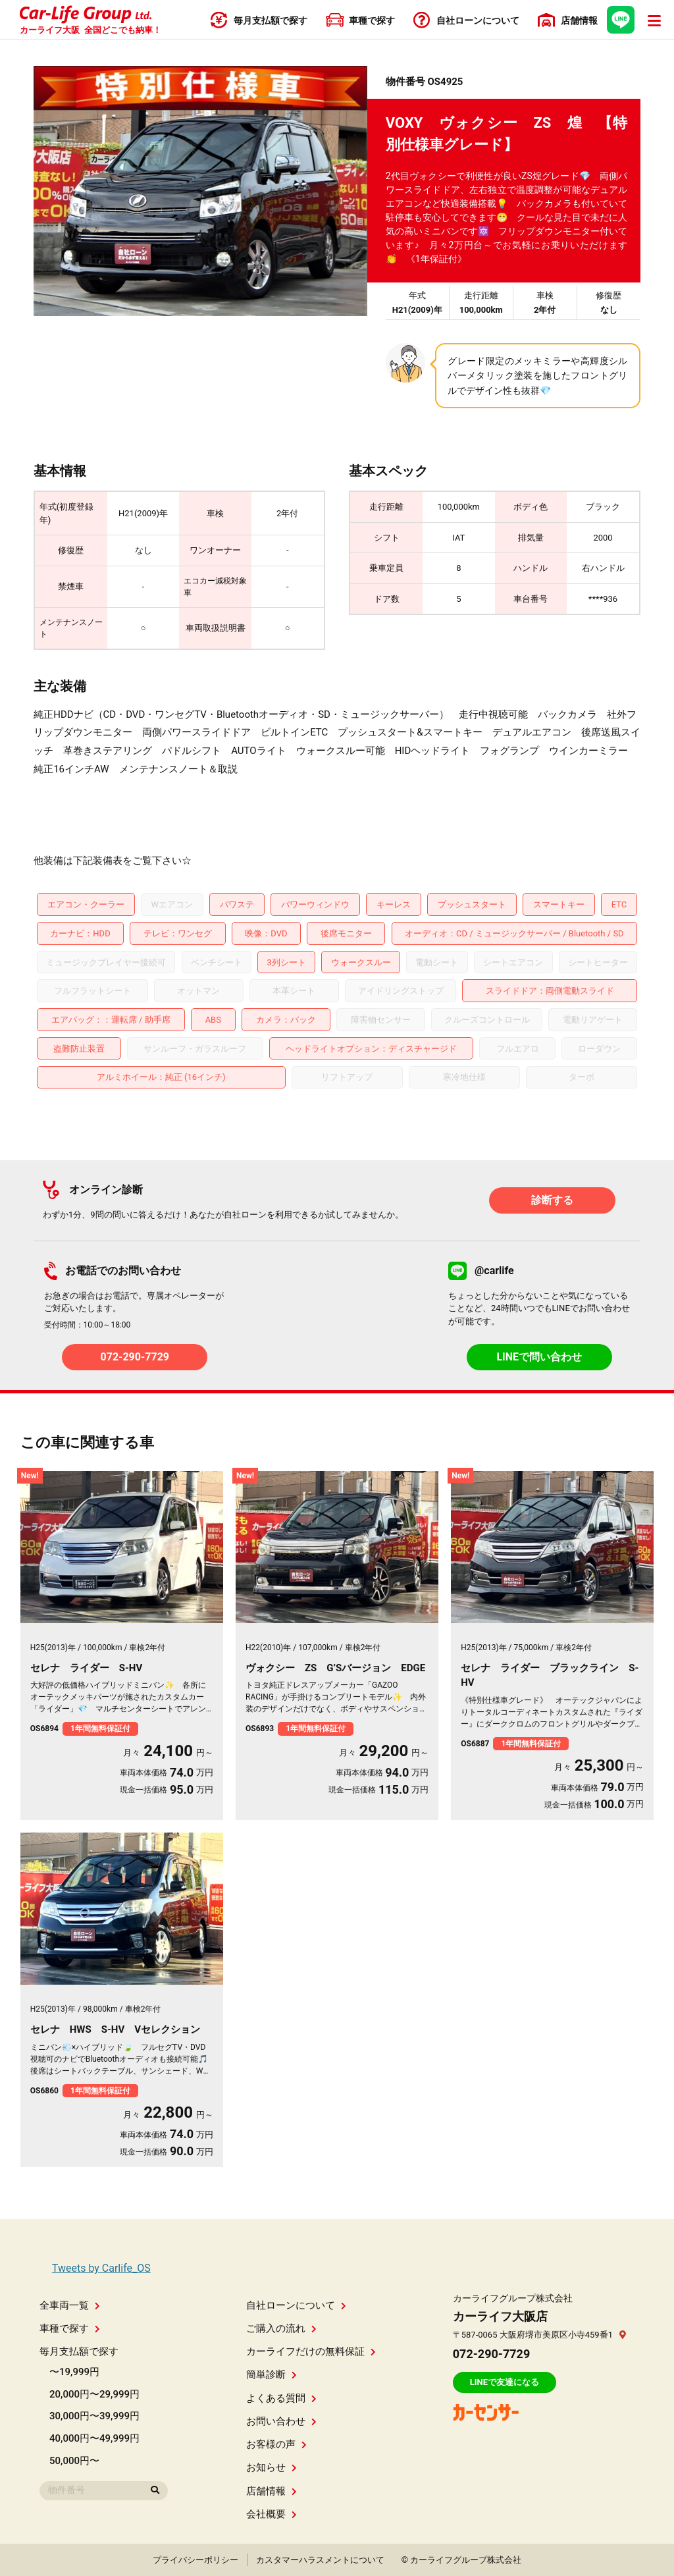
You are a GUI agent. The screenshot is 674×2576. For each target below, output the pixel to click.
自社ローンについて (296, 2305)
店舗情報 (271, 2491)
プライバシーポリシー (195, 2560)
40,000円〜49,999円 (94, 2438)
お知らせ (271, 2467)
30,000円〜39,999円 (94, 2416)
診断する (552, 1200)
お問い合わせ (281, 2421)
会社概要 (271, 2514)
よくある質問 (281, 2398)
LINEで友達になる (504, 2382)
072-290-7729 (135, 1357)
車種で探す (69, 2328)
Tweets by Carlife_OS (101, 2268)
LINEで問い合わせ (539, 1357)
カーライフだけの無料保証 (311, 2351)
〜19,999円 (74, 2372)
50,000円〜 (74, 2461)
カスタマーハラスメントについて (320, 2560)
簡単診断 (271, 2374)
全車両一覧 (69, 2305)
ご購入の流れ (281, 2328)
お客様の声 (276, 2444)
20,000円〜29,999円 (94, 2394)
